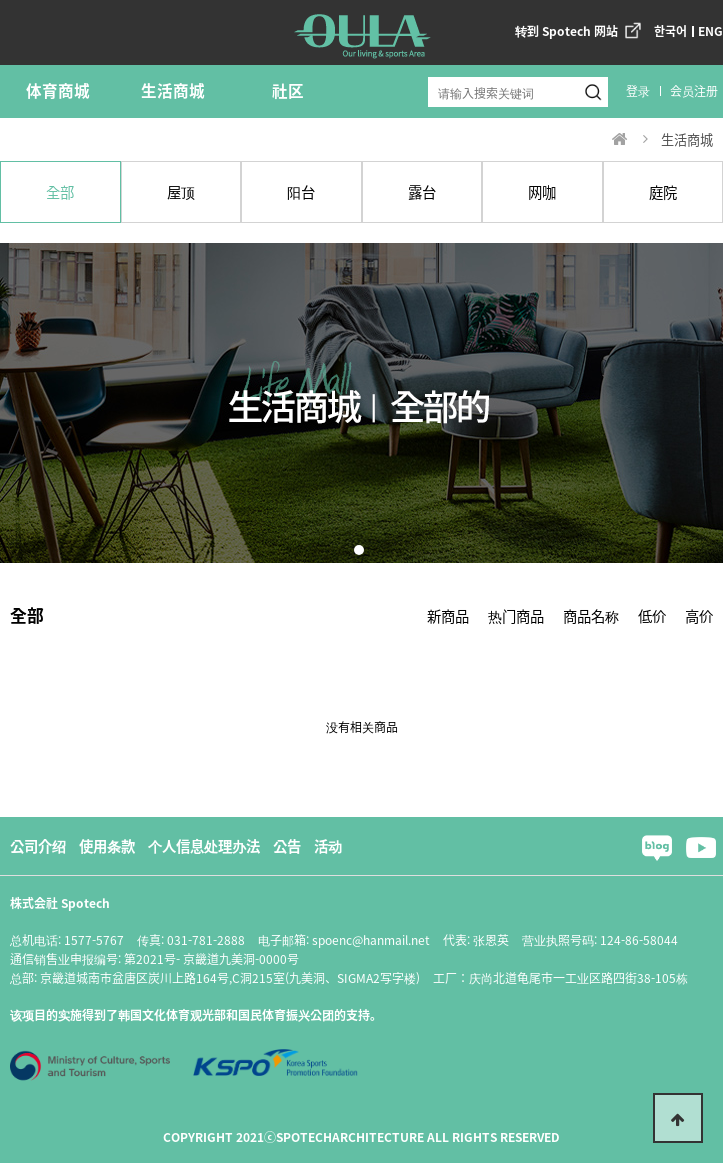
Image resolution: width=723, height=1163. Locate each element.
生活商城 (173, 90)
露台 (422, 191)
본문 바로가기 (0, 0)
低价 (652, 615)
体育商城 (58, 90)
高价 (699, 615)
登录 (638, 90)
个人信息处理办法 (204, 845)
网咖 (542, 191)
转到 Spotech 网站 (566, 30)
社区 (288, 90)
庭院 (663, 191)
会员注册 (694, 90)
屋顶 (181, 191)
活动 (328, 845)
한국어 (670, 30)
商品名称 (591, 615)
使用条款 (107, 845)
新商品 (448, 615)
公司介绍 (38, 845)
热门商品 (516, 615)
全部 (60, 191)
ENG (710, 30)
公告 (287, 845)
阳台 (301, 191)
